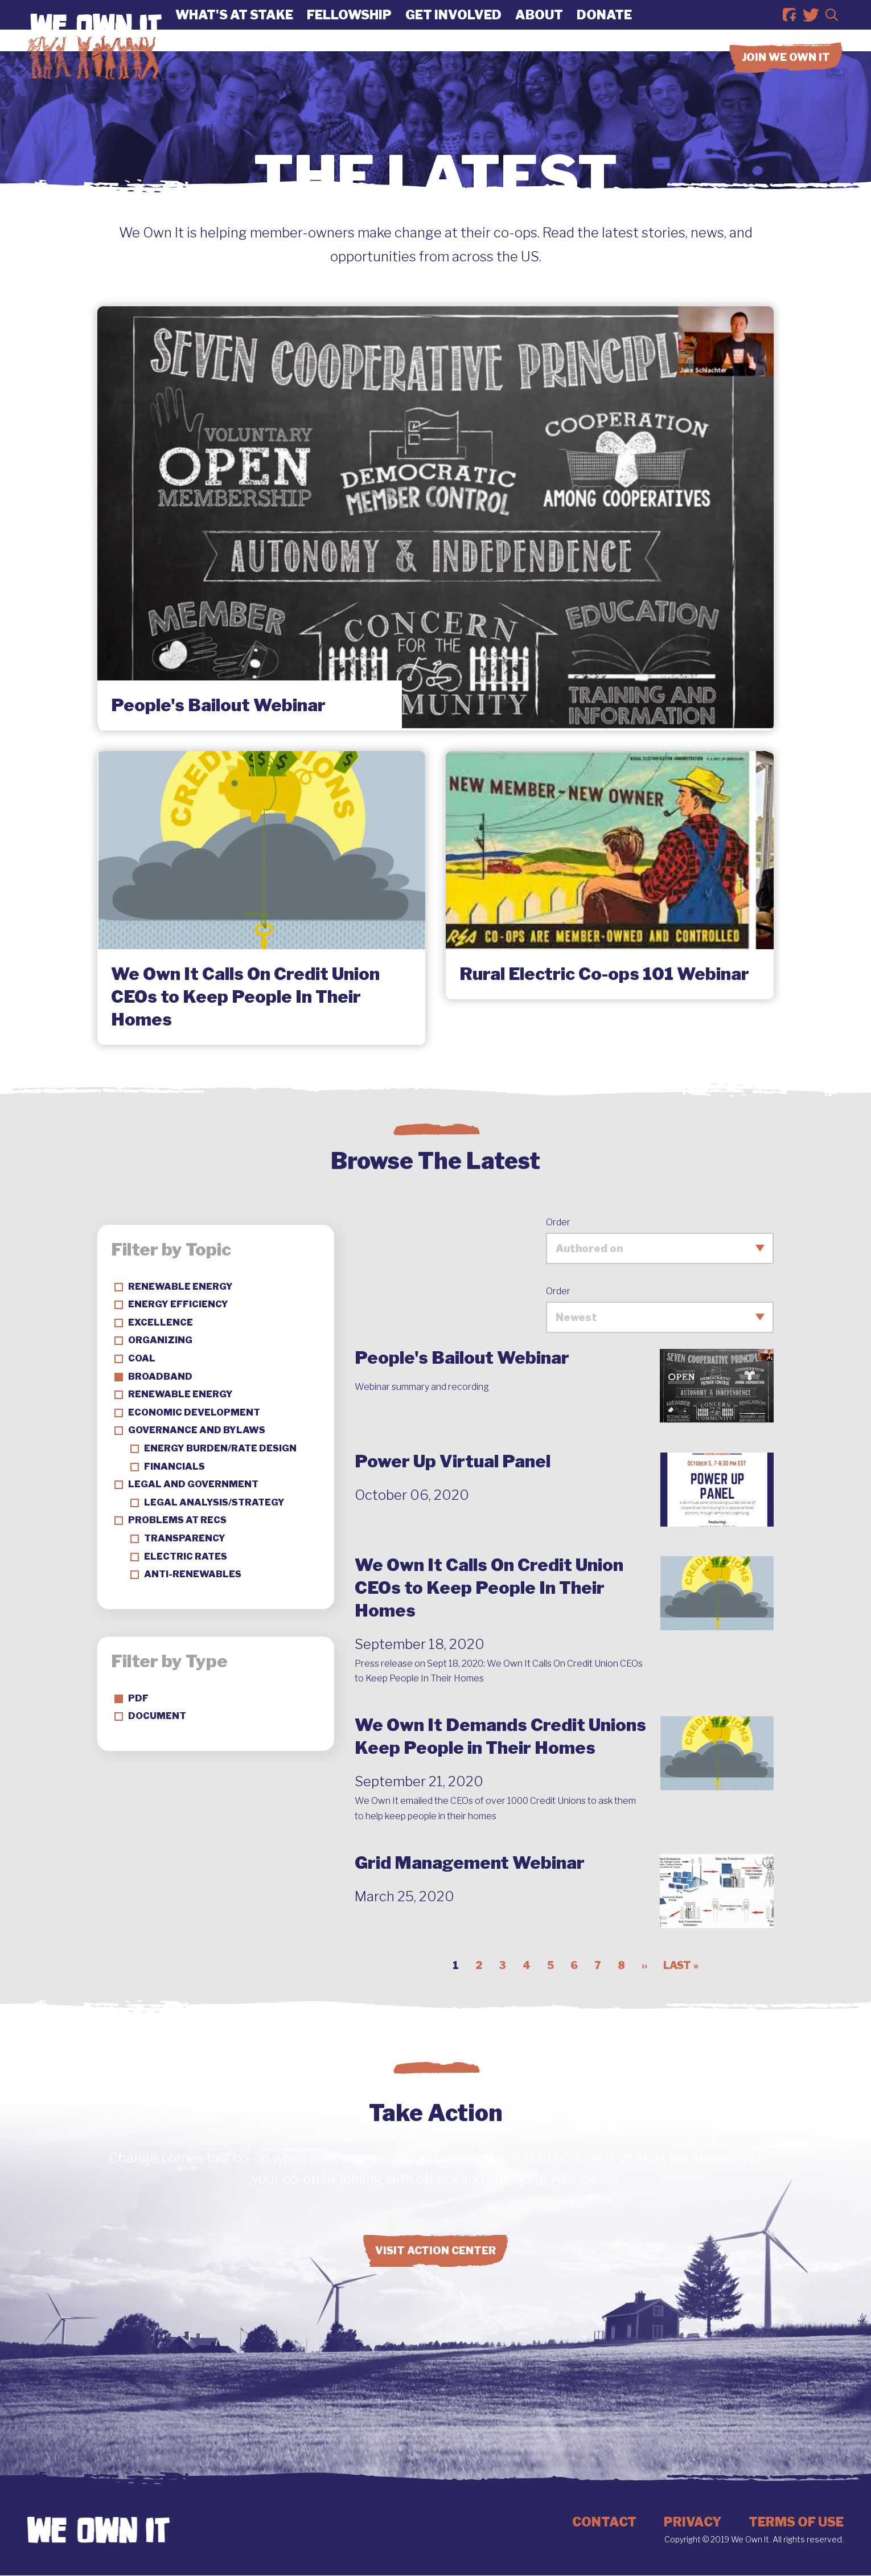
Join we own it (786, 79)
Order (558, 1222)
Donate (604, 25)
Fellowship (349, 25)
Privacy (692, 2522)
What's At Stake (234, 25)
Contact (604, 2522)
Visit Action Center (435, 2251)
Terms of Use (796, 2522)
